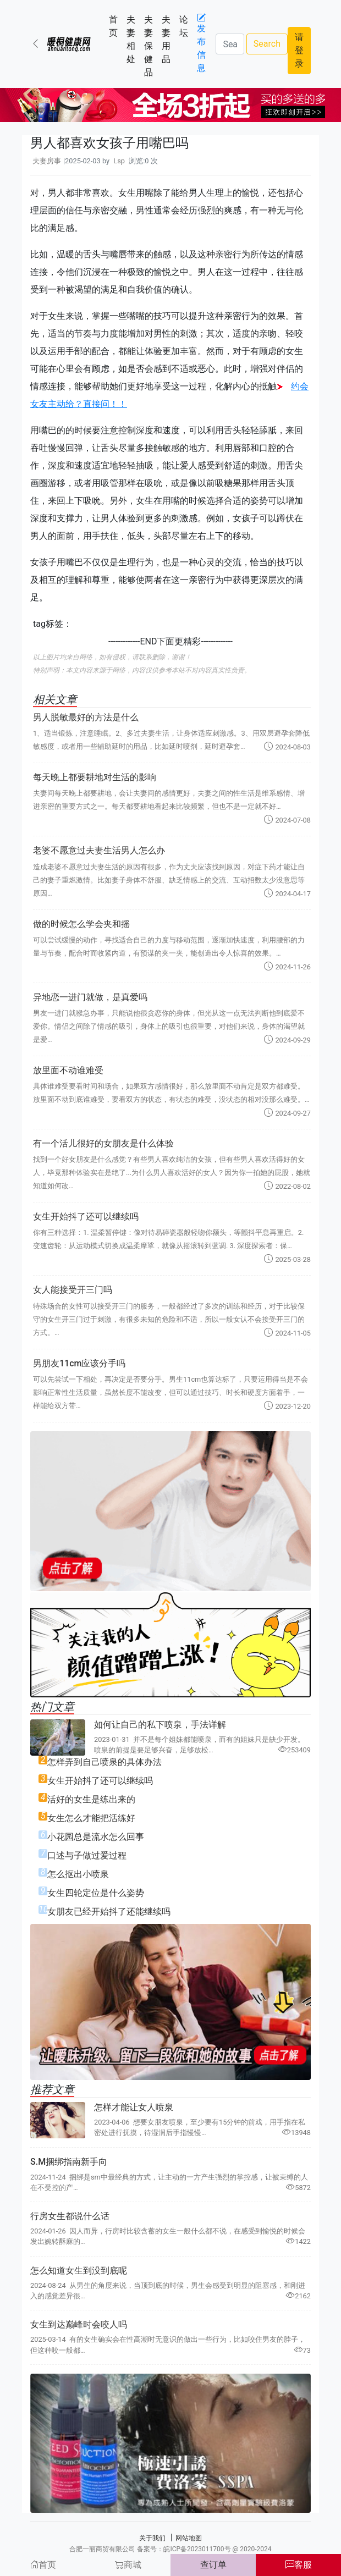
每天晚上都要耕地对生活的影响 (94, 777)
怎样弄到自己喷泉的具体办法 (104, 1762)
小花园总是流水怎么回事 (95, 1837)
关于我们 (152, 2538)
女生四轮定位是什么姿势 (95, 1893)
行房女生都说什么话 (69, 2216)
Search (267, 43)
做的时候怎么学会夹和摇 (81, 924)
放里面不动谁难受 (68, 1070)
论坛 (186, 26)
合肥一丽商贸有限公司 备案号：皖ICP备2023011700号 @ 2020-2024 (170, 2549)
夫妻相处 (133, 39)
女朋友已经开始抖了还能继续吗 (108, 1911)
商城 (128, 2565)
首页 (115, 26)
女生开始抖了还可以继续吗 (86, 1216)
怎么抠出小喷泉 (78, 1874)
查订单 (213, 2565)
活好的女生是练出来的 (91, 1799)
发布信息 (201, 43)
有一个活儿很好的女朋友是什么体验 (103, 1143)
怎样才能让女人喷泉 (133, 2107)
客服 (298, 2565)
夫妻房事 (46, 161)
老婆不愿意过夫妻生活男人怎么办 (99, 850)
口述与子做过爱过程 (87, 1855)
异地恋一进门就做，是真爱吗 (90, 997)
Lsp (119, 161)
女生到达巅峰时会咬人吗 (78, 2324)
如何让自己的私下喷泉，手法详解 (160, 1724)
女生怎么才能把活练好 (91, 1818)
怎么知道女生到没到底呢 (78, 2270)
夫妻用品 (168, 39)
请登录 (299, 50)
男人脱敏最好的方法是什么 (86, 717)
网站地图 (188, 2538)
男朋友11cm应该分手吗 (79, 1363)
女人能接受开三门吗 (72, 1289)
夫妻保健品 (150, 46)
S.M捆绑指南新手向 (68, 2161)
